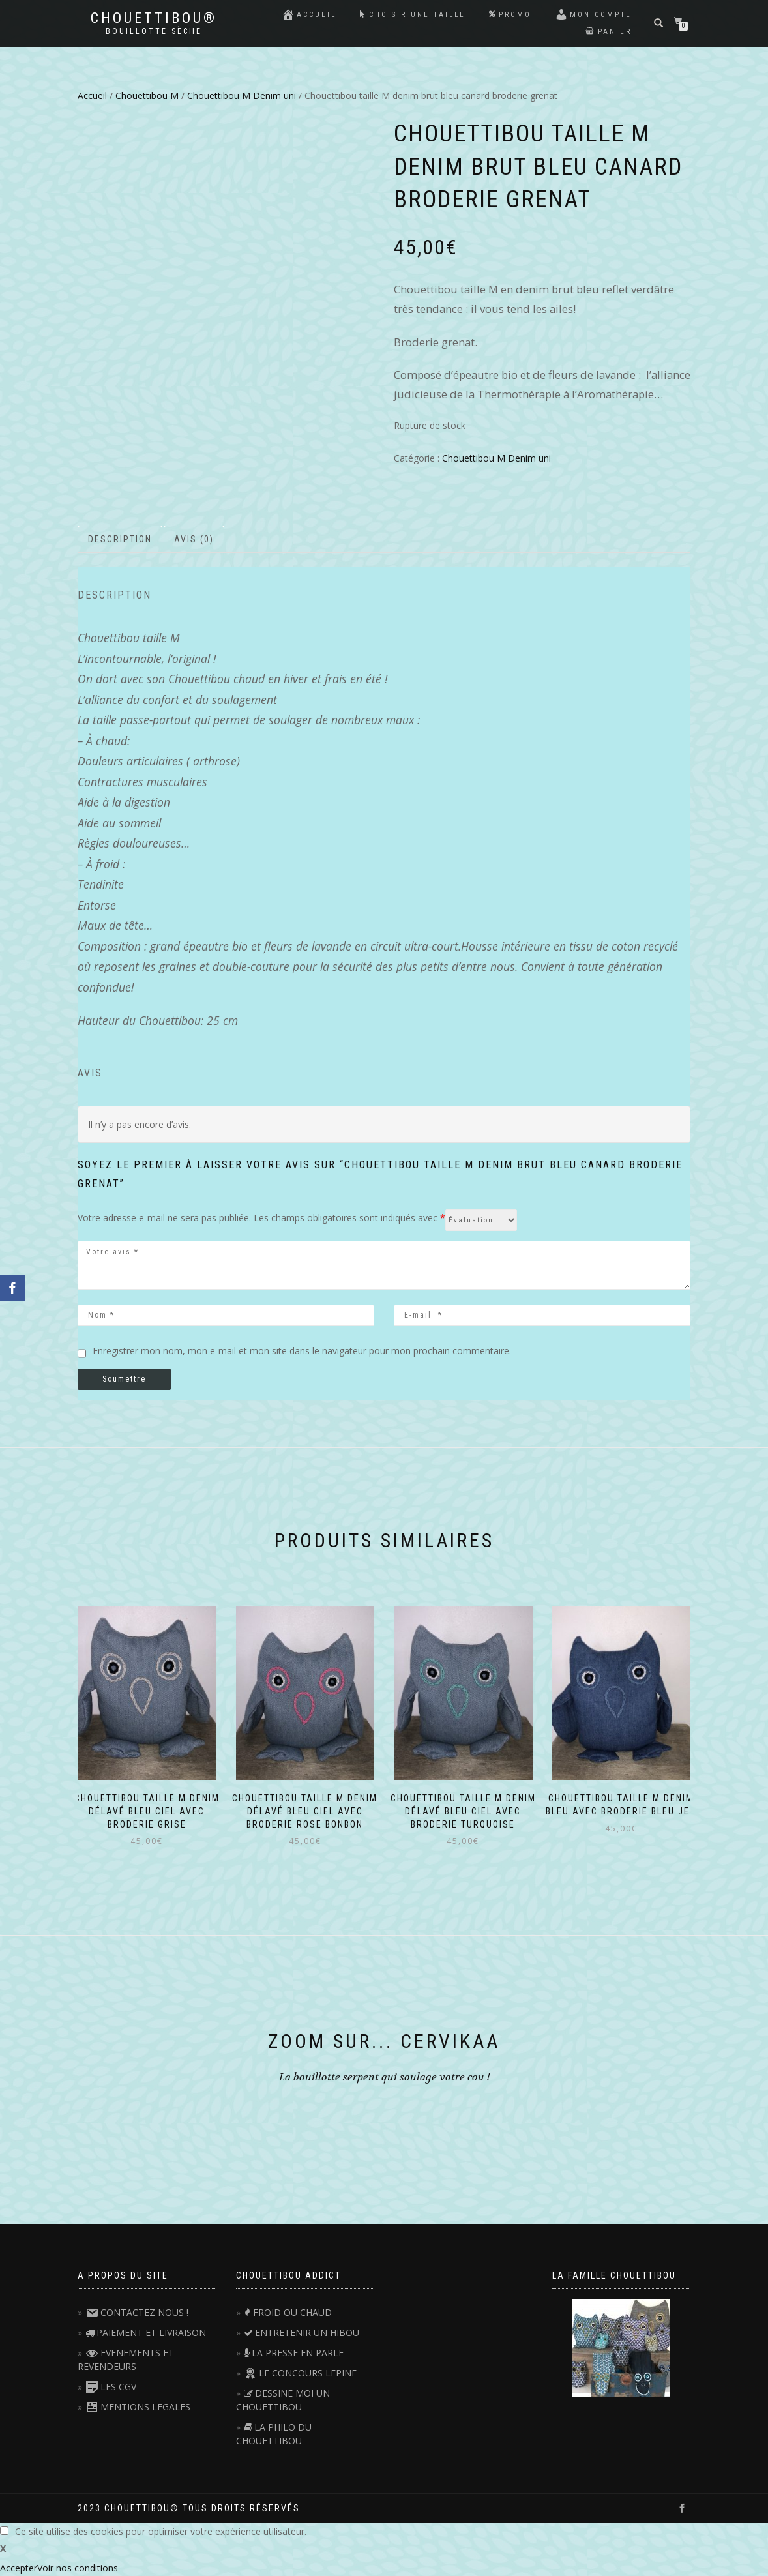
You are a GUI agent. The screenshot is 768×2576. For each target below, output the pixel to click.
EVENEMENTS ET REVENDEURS (126, 2360)
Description (120, 539)
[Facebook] (12, 1288)
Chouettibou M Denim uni (241, 95)
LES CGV (110, 2386)
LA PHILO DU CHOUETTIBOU (274, 2434)
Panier (608, 31)
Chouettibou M (147, 95)
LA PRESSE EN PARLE (294, 2353)
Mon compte (593, 14)
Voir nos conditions (77, 2568)
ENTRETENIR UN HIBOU (301, 2332)
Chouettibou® (154, 18)
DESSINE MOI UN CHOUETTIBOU (283, 2400)
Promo (510, 14)
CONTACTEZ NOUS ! (136, 2312)
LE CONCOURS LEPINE (300, 2373)
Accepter (18, 2568)
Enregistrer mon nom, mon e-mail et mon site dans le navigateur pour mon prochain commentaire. (302, 1350)
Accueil (309, 14)
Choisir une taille (412, 14)
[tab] (121, 539)
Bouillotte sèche (154, 31)
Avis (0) (194, 539)
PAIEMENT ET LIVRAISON (145, 2332)
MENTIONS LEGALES (137, 2407)
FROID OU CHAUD (288, 2312)
